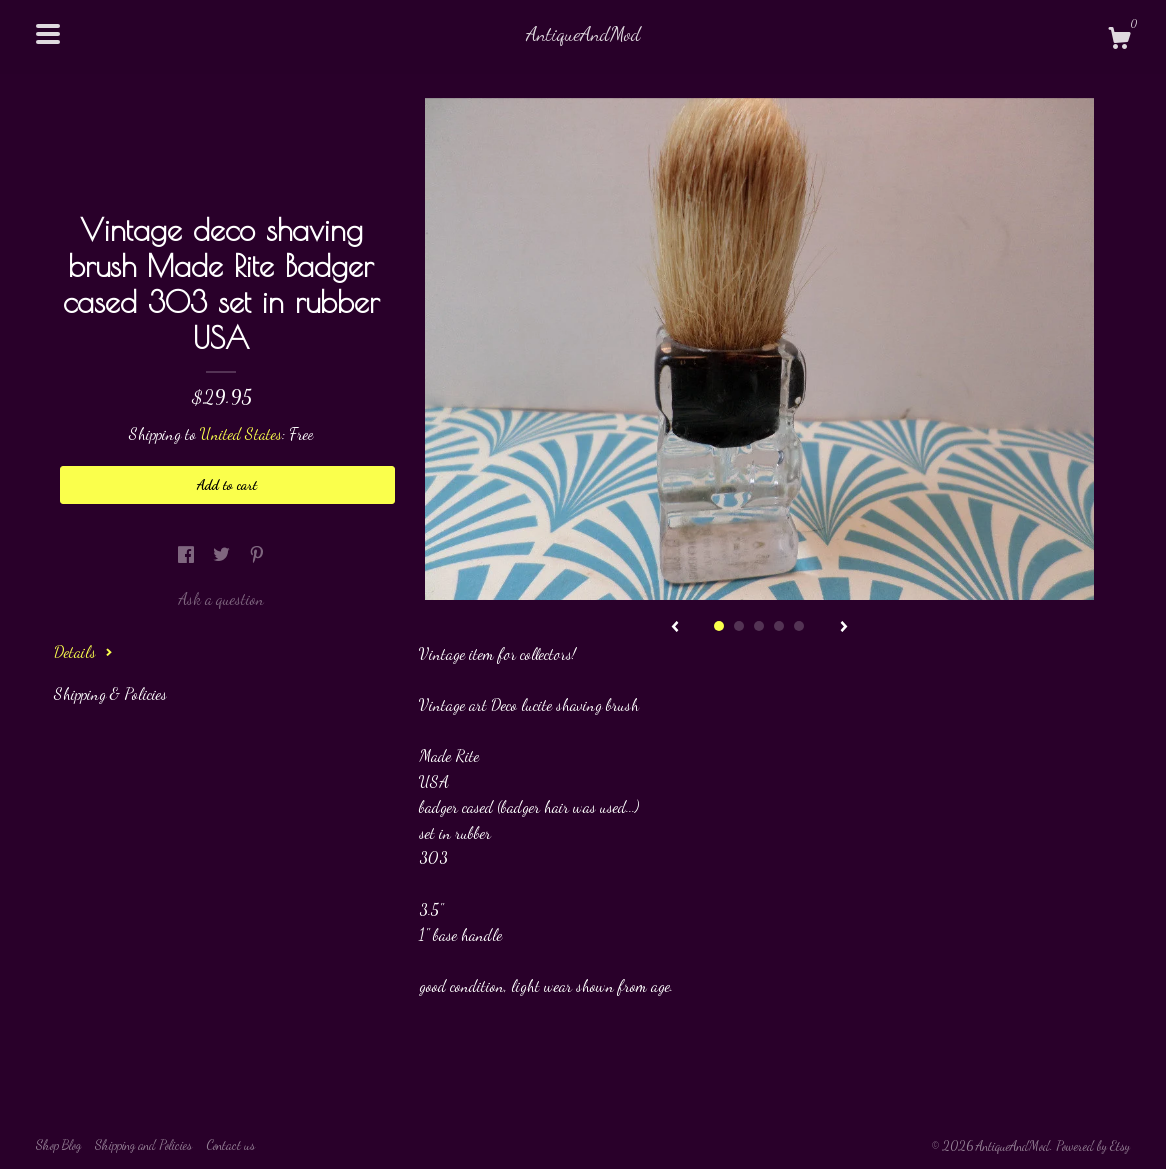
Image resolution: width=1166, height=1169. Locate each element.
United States (241, 433)
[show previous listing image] (675, 628)
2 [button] (739, 626)
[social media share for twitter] (223, 554)
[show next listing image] (844, 628)
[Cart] (1119, 41)
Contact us (230, 1145)
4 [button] (779, 626)
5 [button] (799, 626)
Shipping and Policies (143, 1145)
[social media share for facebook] (188, 554)
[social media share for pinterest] (257, 554)
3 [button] (759, 626)
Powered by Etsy (1093, 1146)
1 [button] (719, 626)
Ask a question (221, 598)
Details (83, 651)
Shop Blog (58, 1145)
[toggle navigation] (48, 34)
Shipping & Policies (110, 693)
